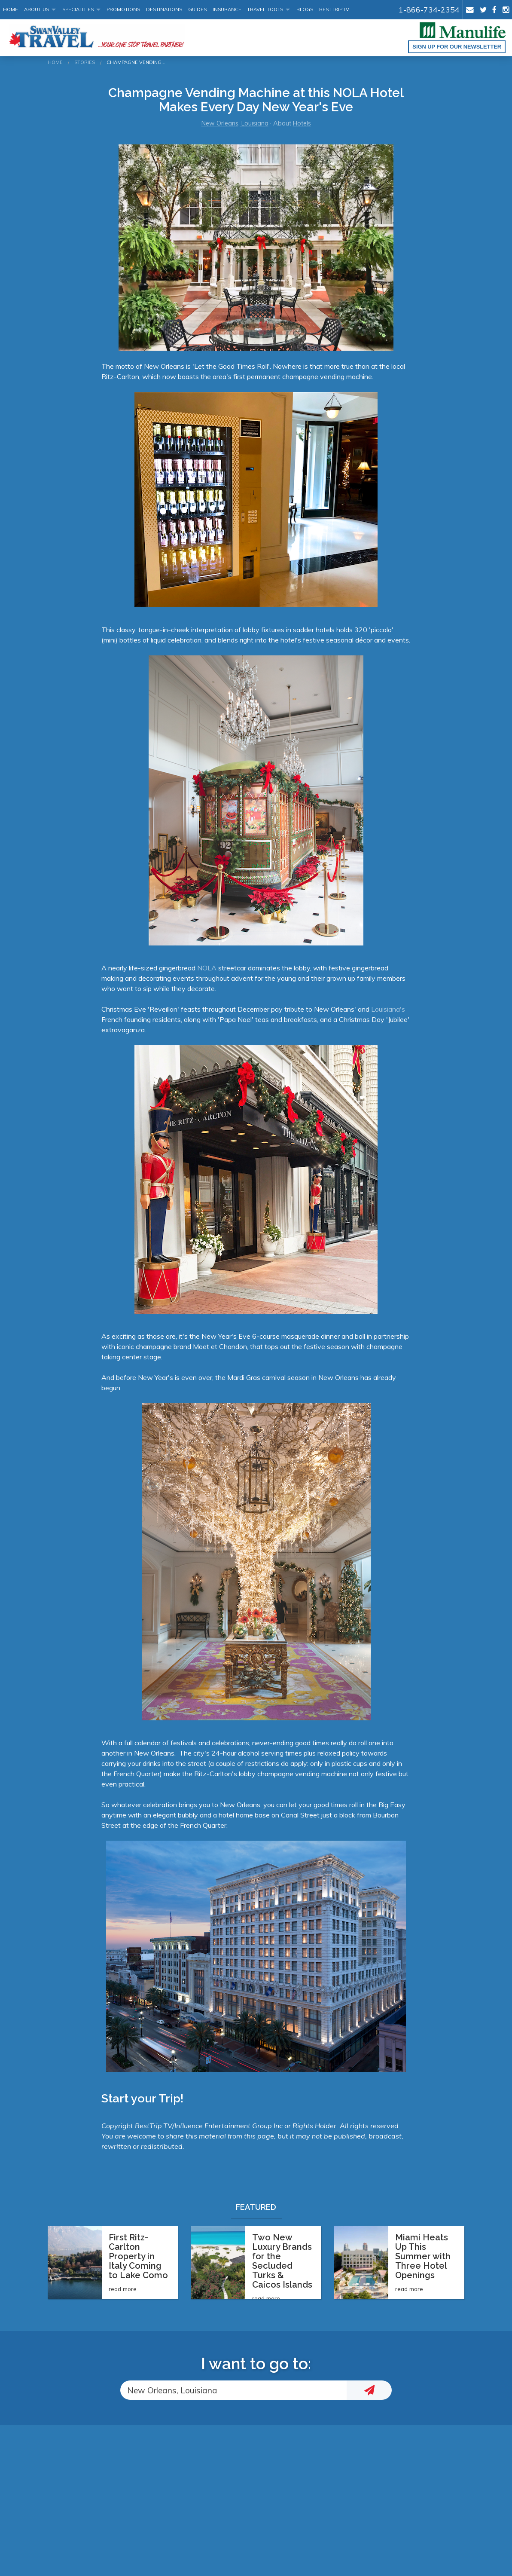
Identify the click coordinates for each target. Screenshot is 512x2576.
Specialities (78, 9)
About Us (36, 9)
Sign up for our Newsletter (456, 46)
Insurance (227, 9)
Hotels (302, 123)
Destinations (164, 9)
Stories (84, 62)
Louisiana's (387, 1009)
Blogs (304, 9)
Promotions (123, 9)
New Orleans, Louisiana (234, 123)
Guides (197, 9)
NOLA (206, 968)
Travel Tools (265, 9)
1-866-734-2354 (429, 9)
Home (10, 9)
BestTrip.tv (334, 9)
